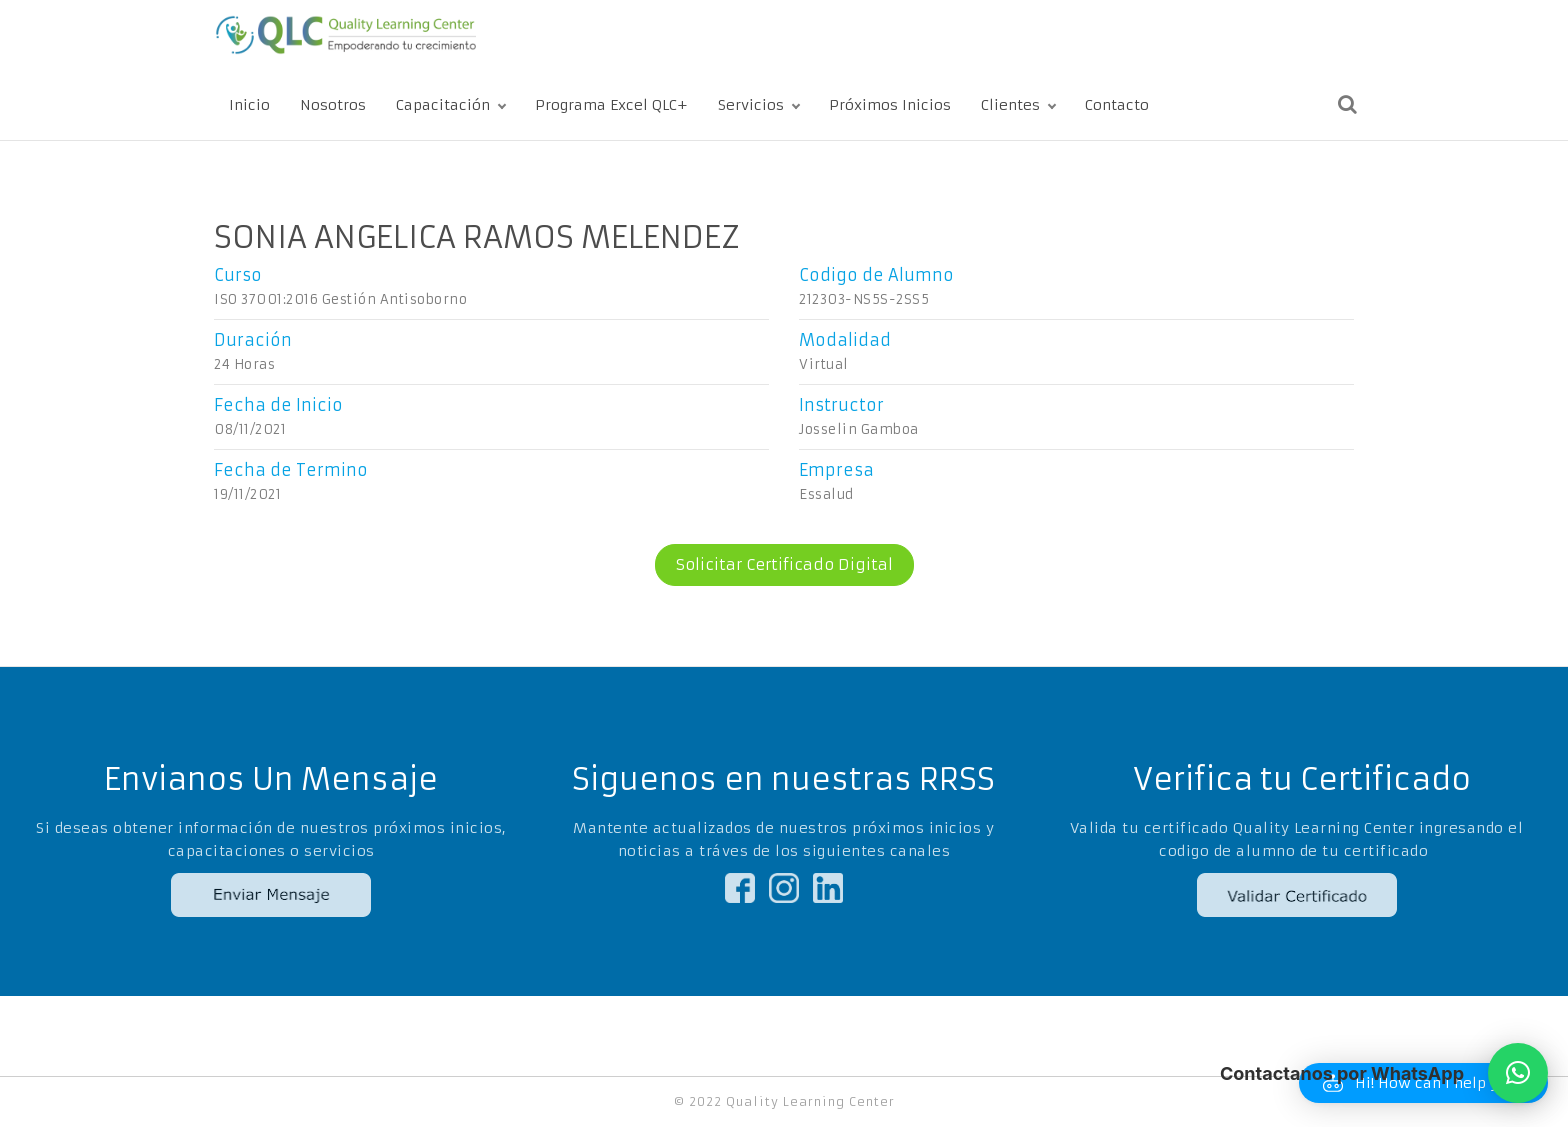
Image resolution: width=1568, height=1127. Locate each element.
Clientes (1010, 105)
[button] (1518, 1073)
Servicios (751, 105)
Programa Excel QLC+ (611, 105)
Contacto (1117, 105)
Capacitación (443, 105)
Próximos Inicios (890, 105)
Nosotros (333, 105)
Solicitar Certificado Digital (774, 565)
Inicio (249, 105)
